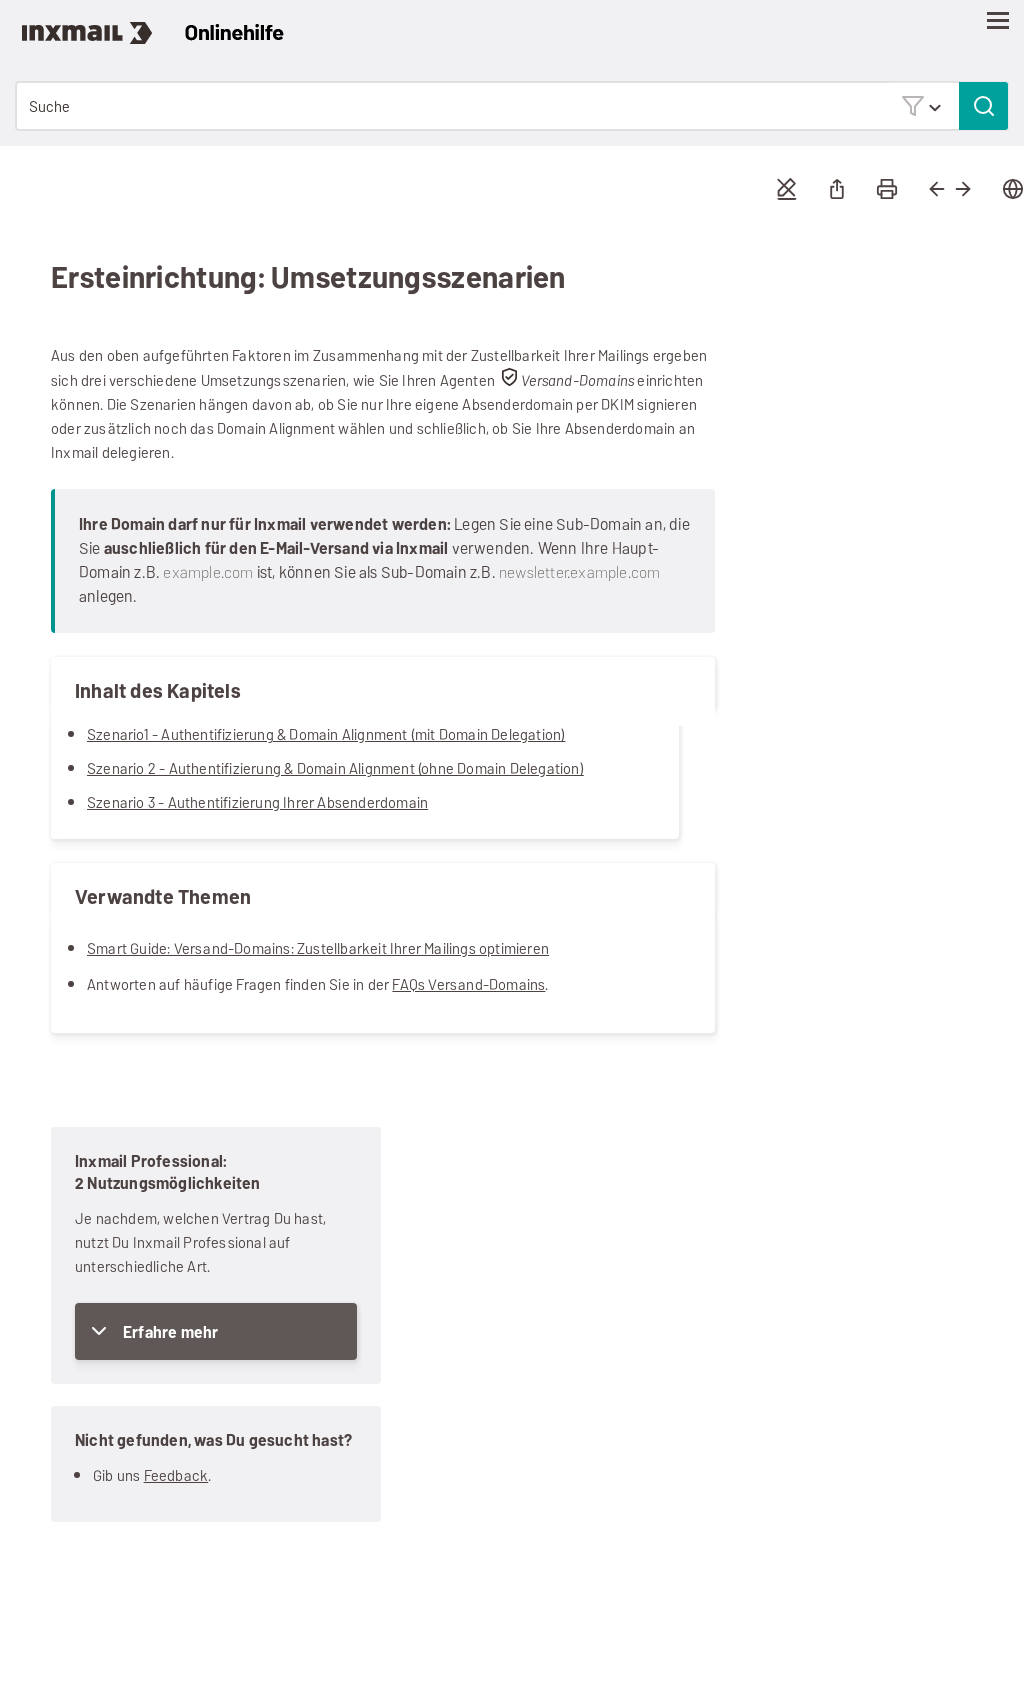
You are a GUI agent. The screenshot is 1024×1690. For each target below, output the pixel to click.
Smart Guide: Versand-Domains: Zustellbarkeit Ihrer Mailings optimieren (318, 948)
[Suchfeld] (512, 106)
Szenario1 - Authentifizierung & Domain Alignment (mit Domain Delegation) (326, 734)
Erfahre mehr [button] (170, 1332)
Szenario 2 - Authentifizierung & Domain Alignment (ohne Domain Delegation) (335, 768)
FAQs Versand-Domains (468, 984)
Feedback (176, 1475)
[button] (921, 105)
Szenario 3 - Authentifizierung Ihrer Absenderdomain (257, 802)
